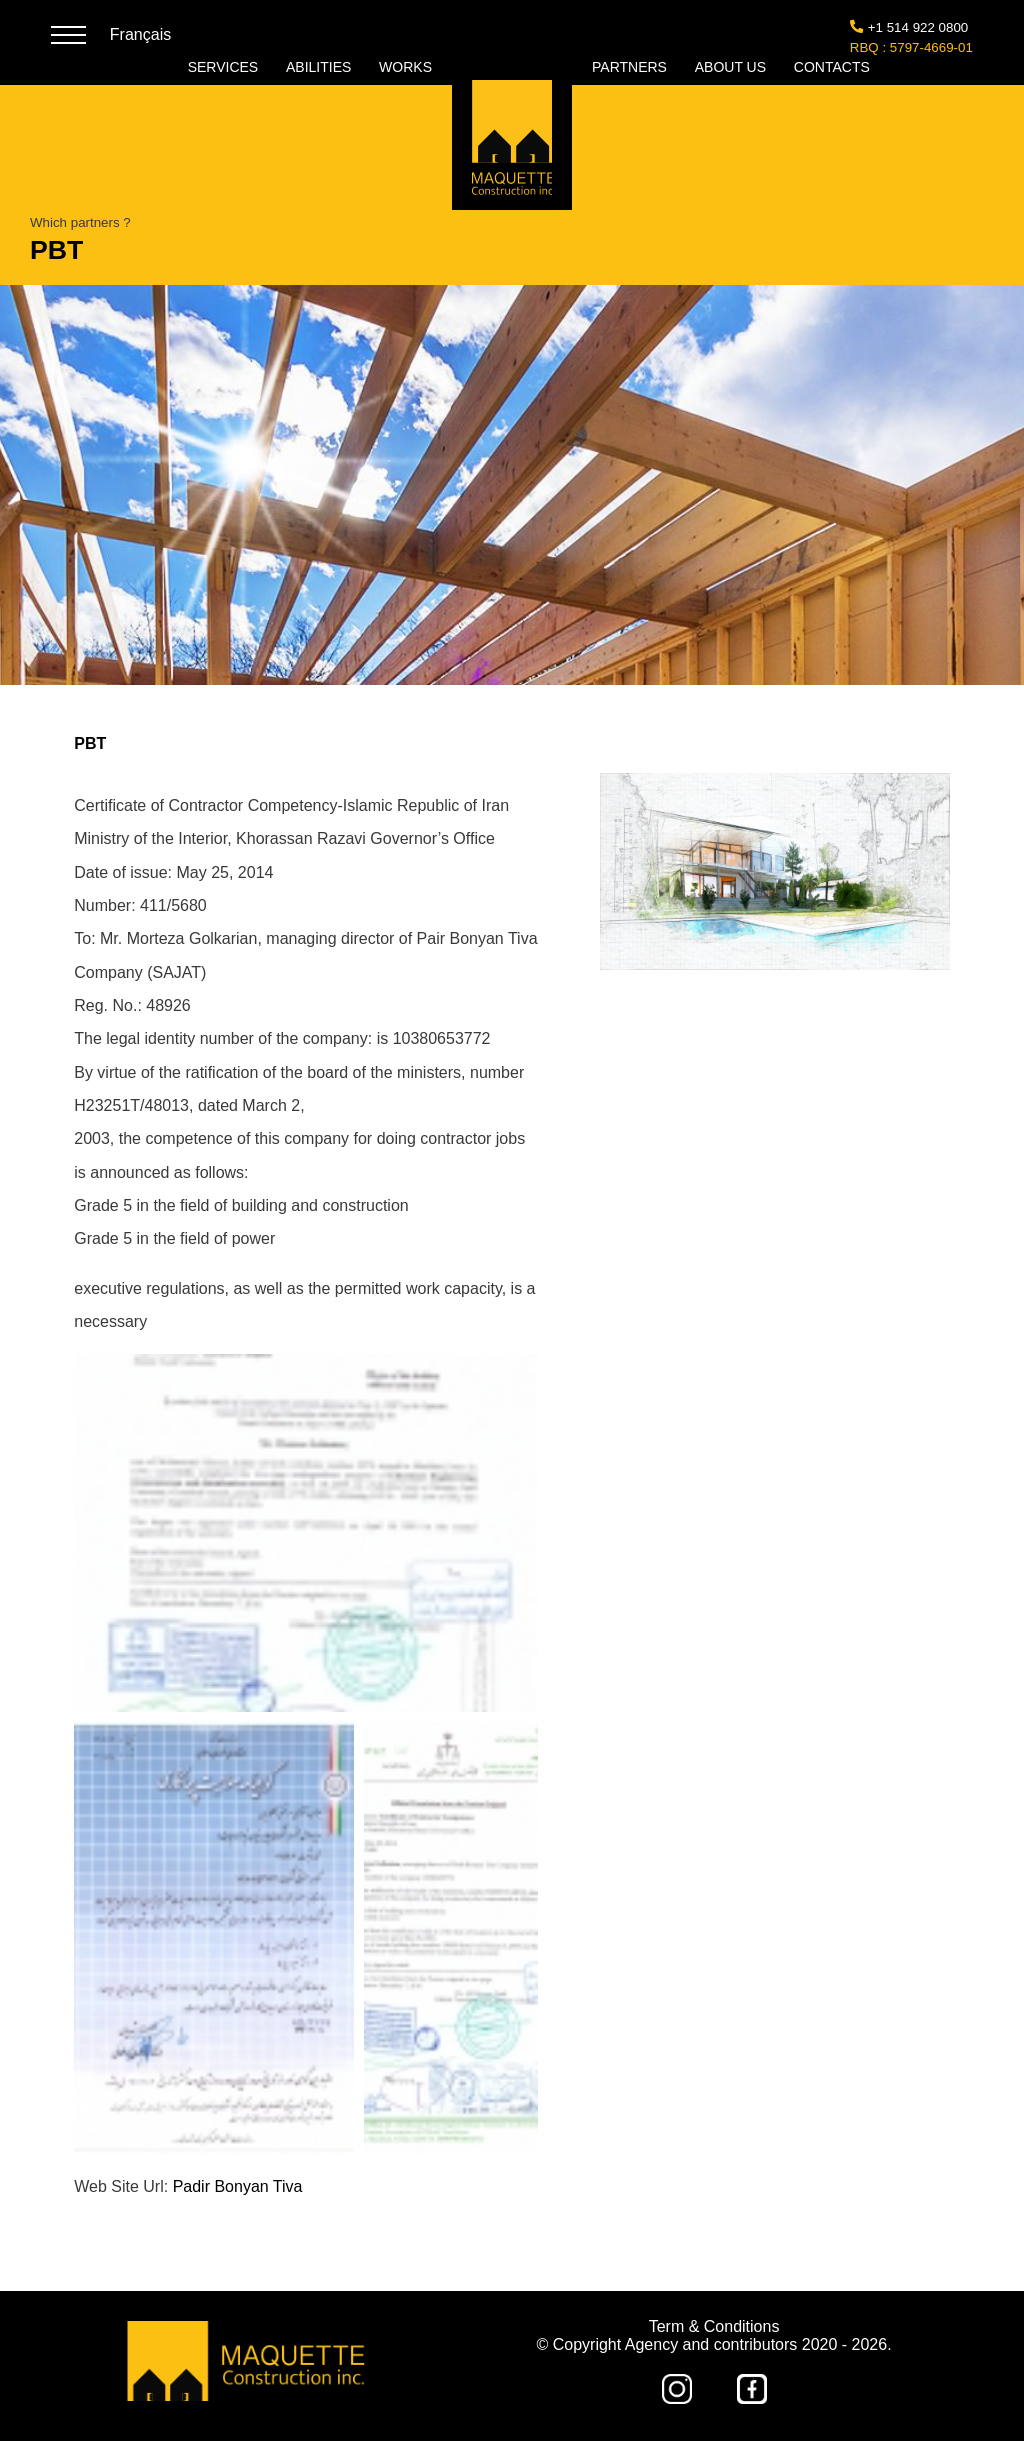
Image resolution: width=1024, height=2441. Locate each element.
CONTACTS (832, 67)
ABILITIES (320, 67)
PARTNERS (631, 67)
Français (140, 34)
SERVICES (225, 67)
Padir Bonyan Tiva (238, 2186)
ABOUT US (732, 67)
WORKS (405, 67)
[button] (306, 1533)
